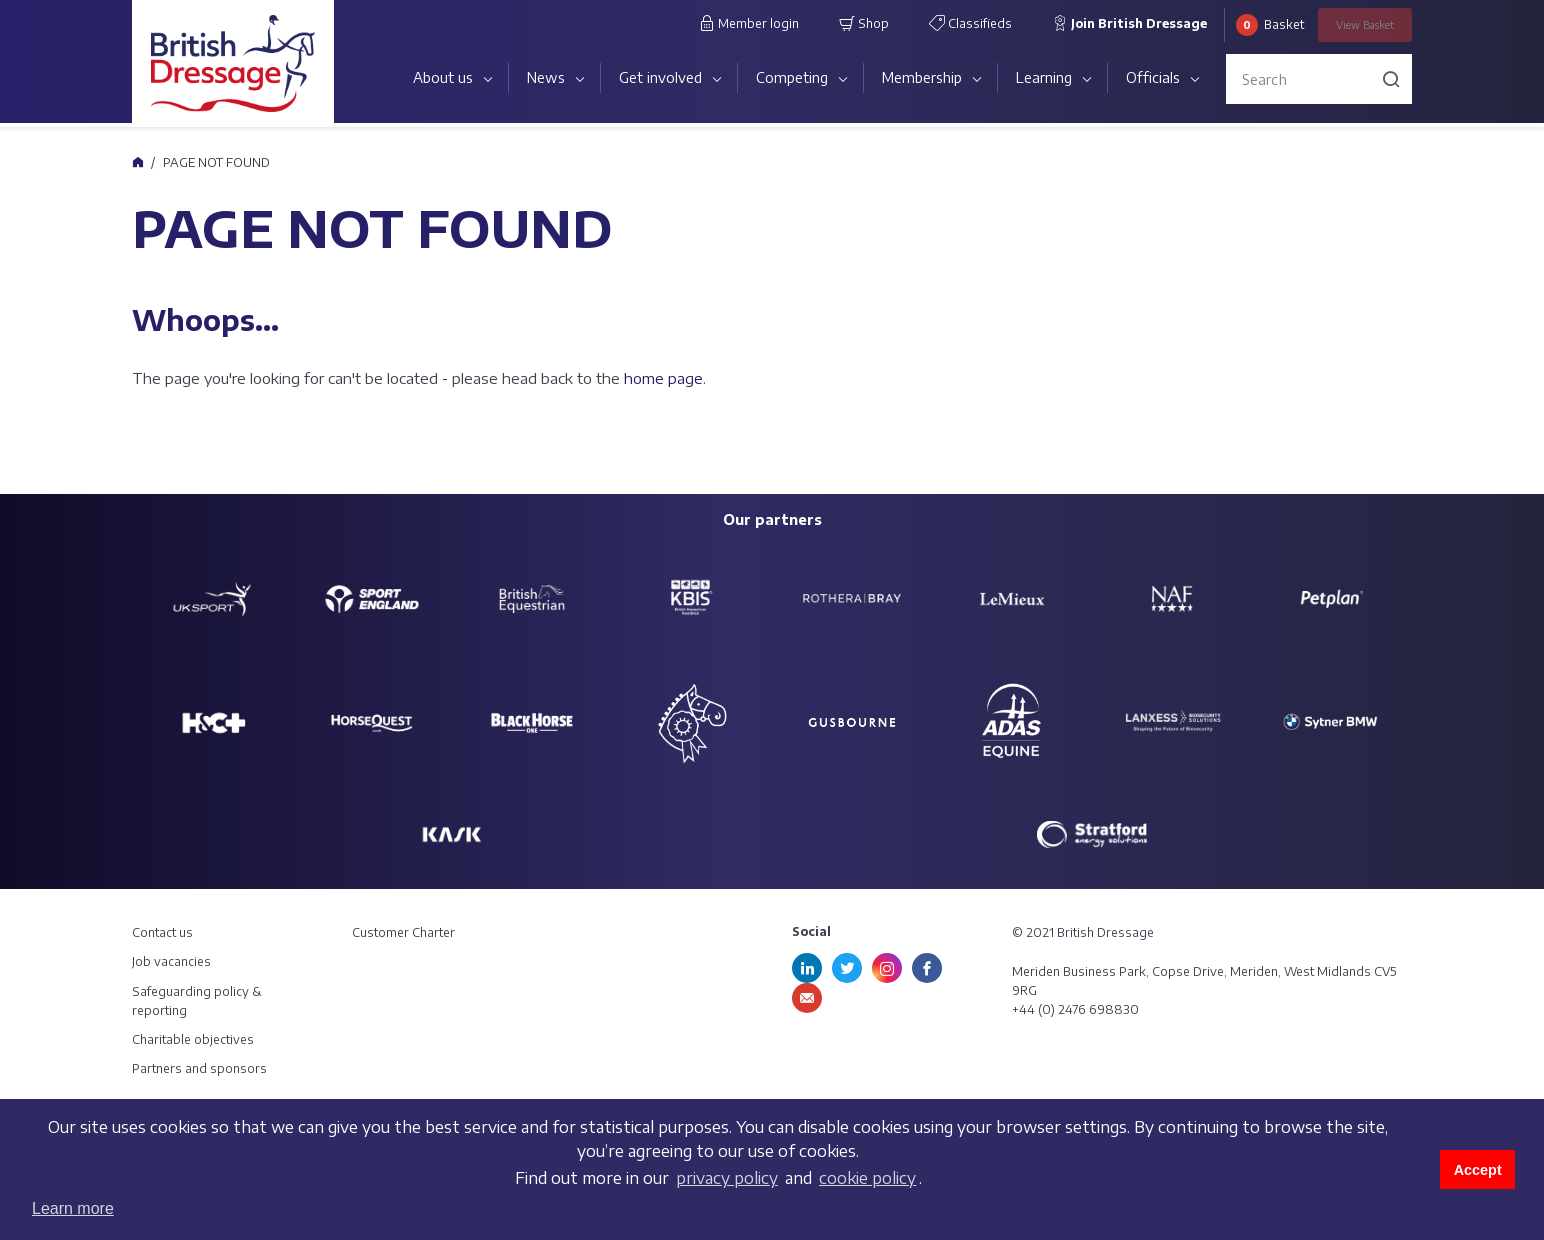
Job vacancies (171, 961)
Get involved (660, 77)
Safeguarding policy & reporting (197, 1001)
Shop (864, 23)
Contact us (162, 932)
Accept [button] (1478, 1170)
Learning (1044, 77)
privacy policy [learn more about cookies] (727, 1178)
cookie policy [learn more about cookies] (867, 1178)
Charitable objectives (193, 1039)
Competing (792, 77)
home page (663, 378)
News (546, 77)
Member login (749, 23)
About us (443, 77)
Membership (922, 77)
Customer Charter (403, 932)
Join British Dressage (1129, 23)
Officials (1153, 77)
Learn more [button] (73, 1208)
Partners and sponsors (199, 1068)
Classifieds (970, 23)
